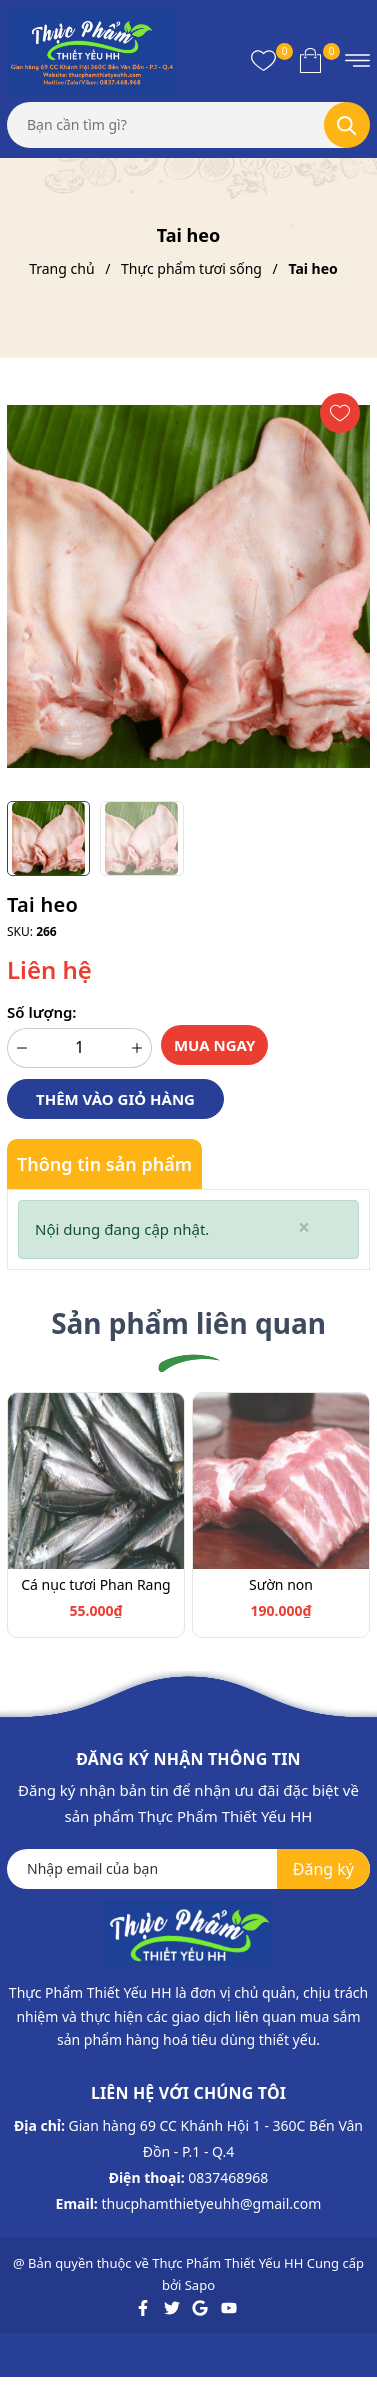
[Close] (304, 1227)
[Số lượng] (79, 1048)
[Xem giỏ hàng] (310, 60)
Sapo (200, 2285)
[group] (188, 587)
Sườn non (281, 1584)
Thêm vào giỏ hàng (115, 1099)
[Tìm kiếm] (347, 125)
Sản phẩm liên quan (188, 1323)
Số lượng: (41, 1012)
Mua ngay (215, 1045)
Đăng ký (323, 1869)
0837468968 (228, 2177)
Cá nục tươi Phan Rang (95, 1584)
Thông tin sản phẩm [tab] (104, 1164)
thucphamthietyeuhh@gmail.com (211, 2203)
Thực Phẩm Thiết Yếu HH (227, 2263)
